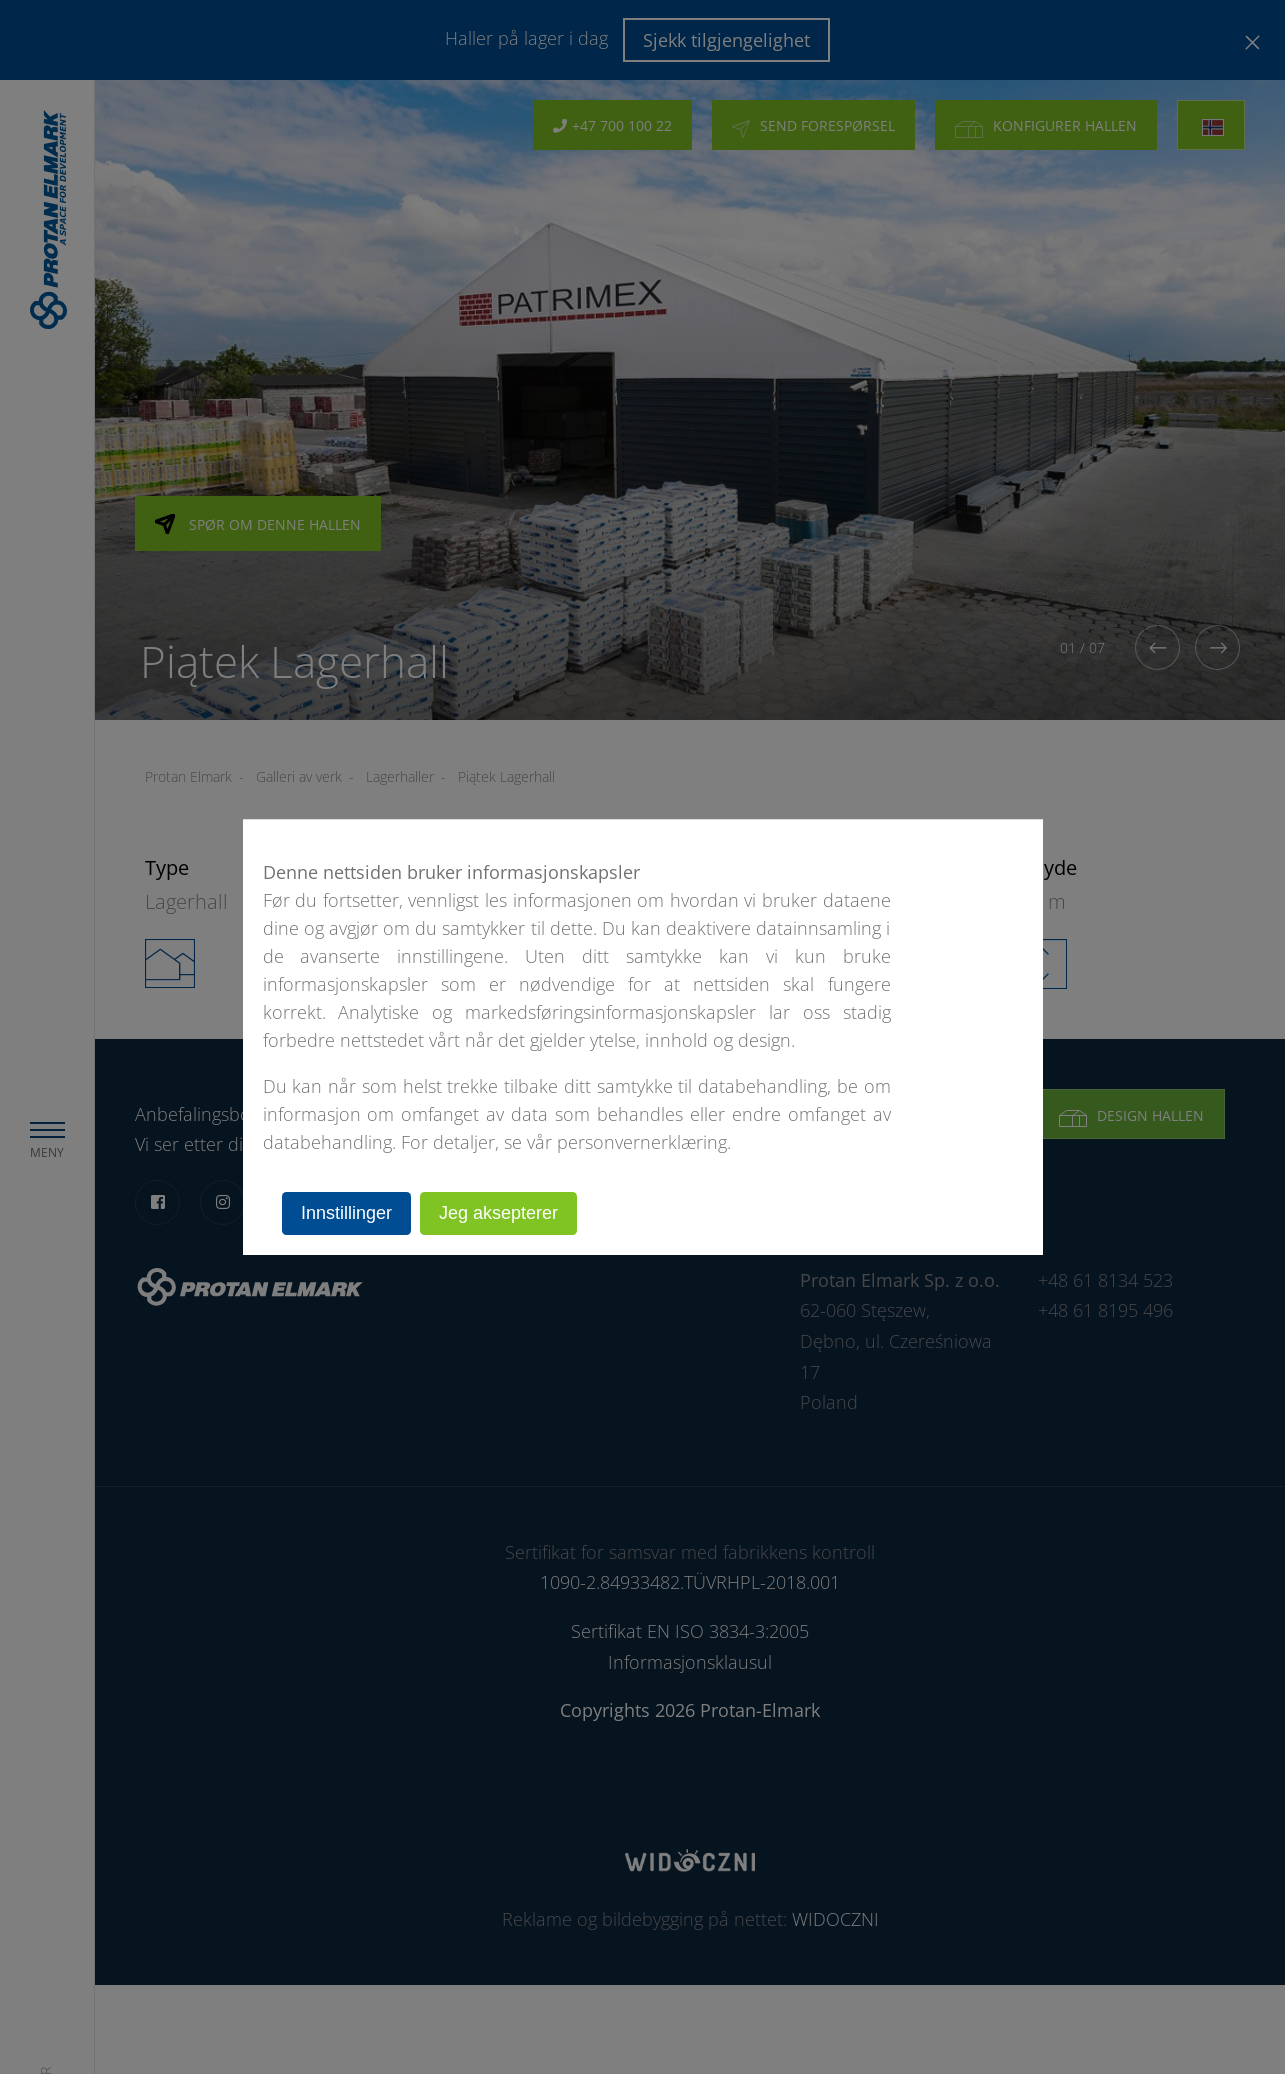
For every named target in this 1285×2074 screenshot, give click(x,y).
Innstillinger (346, 1213)
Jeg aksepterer (498, 1213)
